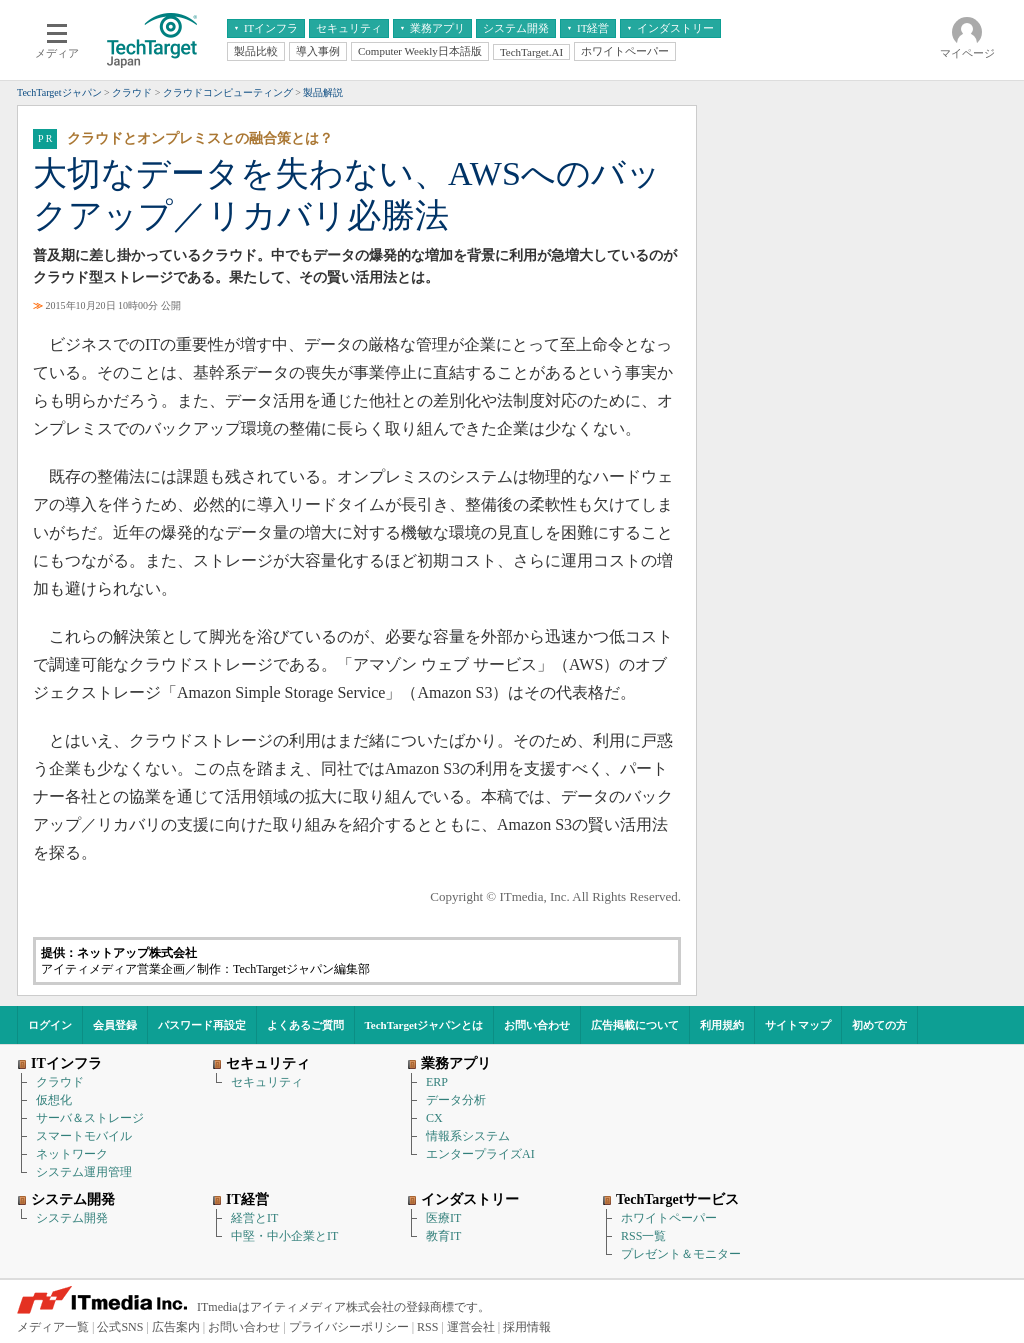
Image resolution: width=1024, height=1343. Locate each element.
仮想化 (54, 1100)
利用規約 (722, 1025)
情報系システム (468, 1136)
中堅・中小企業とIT (284, 1236)
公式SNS (120, 1327)
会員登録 (115, 1025)
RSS (427, 1327)
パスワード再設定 (202, 1025)
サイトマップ (798, 1025)
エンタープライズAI (480, 1154)
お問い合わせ (537, 1025)
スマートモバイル (84, 1136)
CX (434, 1118)
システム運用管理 (84, 1172)
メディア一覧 (53, 1327)
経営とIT (254, 1218)
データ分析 (456, 1100)
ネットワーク (72, 1154)
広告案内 (176, 1327)
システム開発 (72, 1218)
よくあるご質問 (305, 1025)
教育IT (443, 1236)
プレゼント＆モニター (681, 1254)
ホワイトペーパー (669, 1218)
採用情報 (527, 1327)
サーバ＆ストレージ (90, 1118)
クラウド (60, 1082)
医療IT (443, 1218)
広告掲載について (635, 1025)
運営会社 (471, 1327)
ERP (437, 1082)
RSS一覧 (643, 1236)
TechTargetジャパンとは (424, 1025)
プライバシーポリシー (349, 1327)
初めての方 (879, 1025)
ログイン (50, 1025)
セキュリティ (267, 1082)
